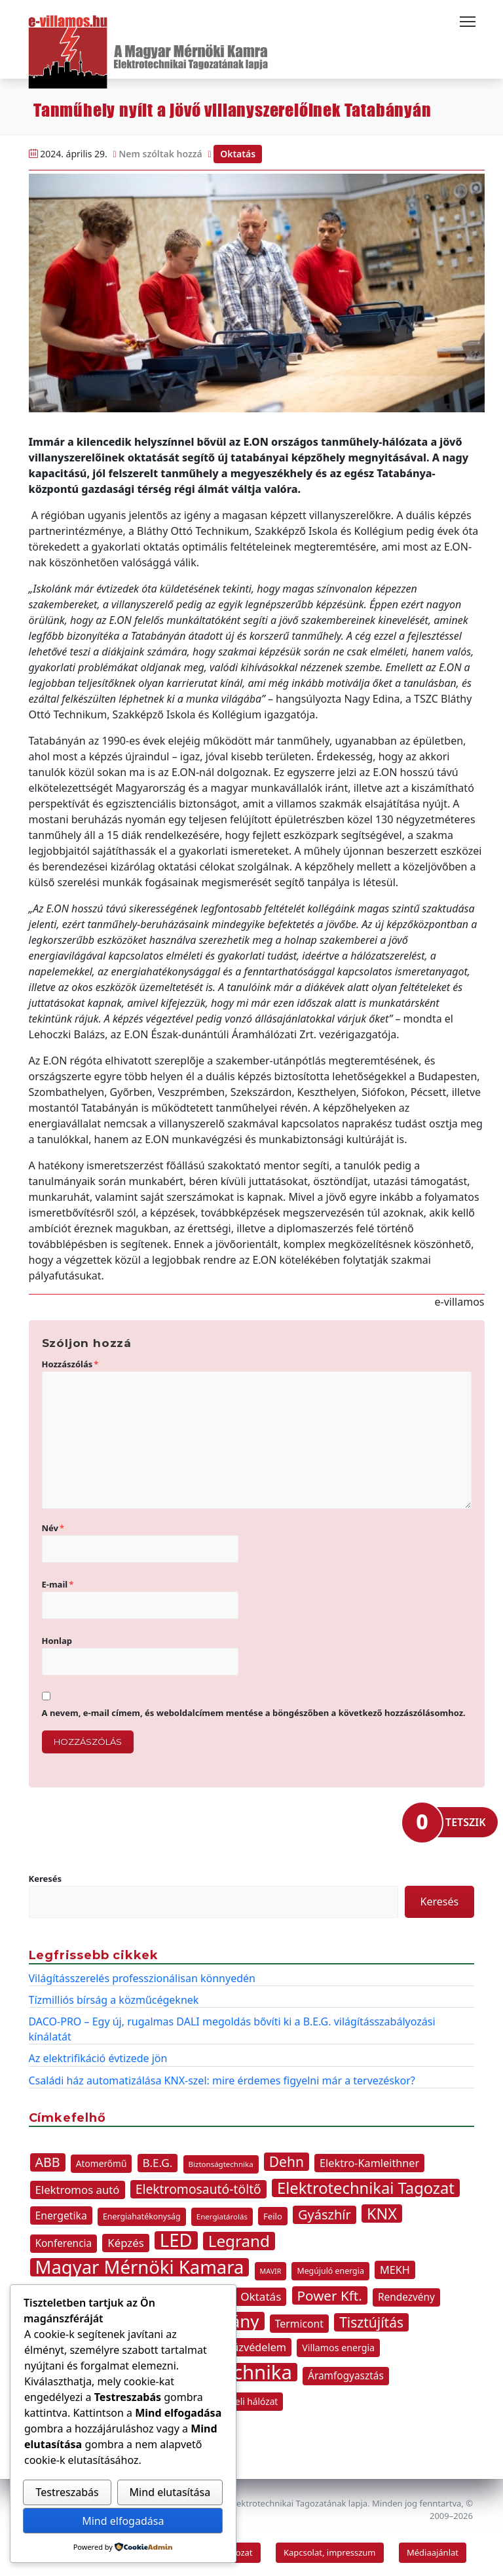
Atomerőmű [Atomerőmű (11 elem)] (101, 2163)
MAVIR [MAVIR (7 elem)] (271, 2271)
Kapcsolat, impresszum (330, 2552)
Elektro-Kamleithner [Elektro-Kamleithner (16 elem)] (369, 2163)
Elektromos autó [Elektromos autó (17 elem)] (77, 2189)
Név (53, 1528)
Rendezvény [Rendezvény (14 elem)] (406, 2297)
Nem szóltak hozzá (160, 153)
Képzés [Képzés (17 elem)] (125, 2242)
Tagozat (236, 2552)
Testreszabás (66, 2493)
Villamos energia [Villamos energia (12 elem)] (338, 2347)
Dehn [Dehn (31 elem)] (286, 2162)
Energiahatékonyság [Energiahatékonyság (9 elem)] (142, 2216)
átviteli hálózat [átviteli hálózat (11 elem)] (247, 2401)
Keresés (45, 1878)
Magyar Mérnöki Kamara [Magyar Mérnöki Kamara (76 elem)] (139, 2267)
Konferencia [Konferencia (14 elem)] (63, 2243)
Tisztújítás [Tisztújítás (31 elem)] (371, 2322)
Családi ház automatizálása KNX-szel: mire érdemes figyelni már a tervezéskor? (222, 2080)
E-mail (58, 1584)
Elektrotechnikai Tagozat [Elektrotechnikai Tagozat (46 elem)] (366, 2188)
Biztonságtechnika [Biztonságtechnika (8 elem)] (221, 2164)
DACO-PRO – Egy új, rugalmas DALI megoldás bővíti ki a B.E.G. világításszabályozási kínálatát (232, 2028)
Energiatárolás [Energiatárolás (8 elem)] (222, 2216)
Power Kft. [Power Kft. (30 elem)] (329, 2295)
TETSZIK (465, 1822)
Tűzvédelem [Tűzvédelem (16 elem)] (256, 2347)
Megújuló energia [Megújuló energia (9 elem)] (330, 2270)
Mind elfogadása (123, 2521)
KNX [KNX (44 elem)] (382, 2213)
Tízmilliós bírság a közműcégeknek (114, 2000)
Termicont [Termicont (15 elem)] (299, 2323)
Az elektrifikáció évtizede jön (98, 2058)
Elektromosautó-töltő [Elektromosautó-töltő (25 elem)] (198, 2189)
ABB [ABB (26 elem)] (47, 2162)
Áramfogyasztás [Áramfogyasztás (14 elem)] (346, 2376)
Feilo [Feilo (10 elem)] (272, 2216)
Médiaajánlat (432, 2552)
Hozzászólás (70, 1364)
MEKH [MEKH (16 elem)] (395, 2270)
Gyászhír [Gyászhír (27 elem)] (324, 2214)
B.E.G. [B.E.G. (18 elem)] (158, 2162)
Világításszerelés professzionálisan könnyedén (142, 1978)
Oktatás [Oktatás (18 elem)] (260, 2296)
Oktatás (237, 153)
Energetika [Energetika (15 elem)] (61, 2215)
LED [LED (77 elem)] (176, 2240)
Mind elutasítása (170, 2493)
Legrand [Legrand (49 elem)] (239, 2241)
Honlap (57, 1641)
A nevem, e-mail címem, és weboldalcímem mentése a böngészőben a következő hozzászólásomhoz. (254, 1713)
